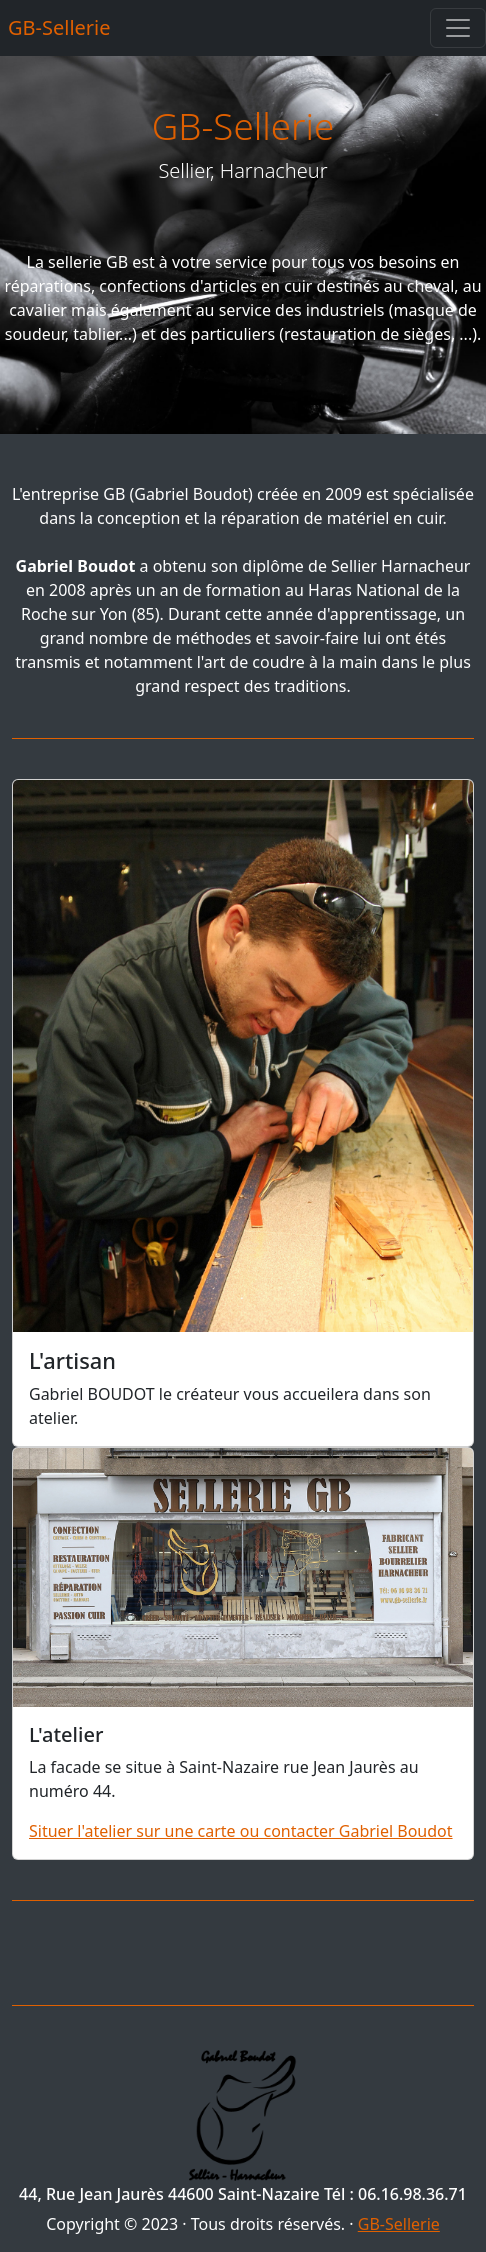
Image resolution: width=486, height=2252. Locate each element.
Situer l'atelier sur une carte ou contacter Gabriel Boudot (241, 1831)
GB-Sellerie (59, 27)
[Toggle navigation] (458, 28)
